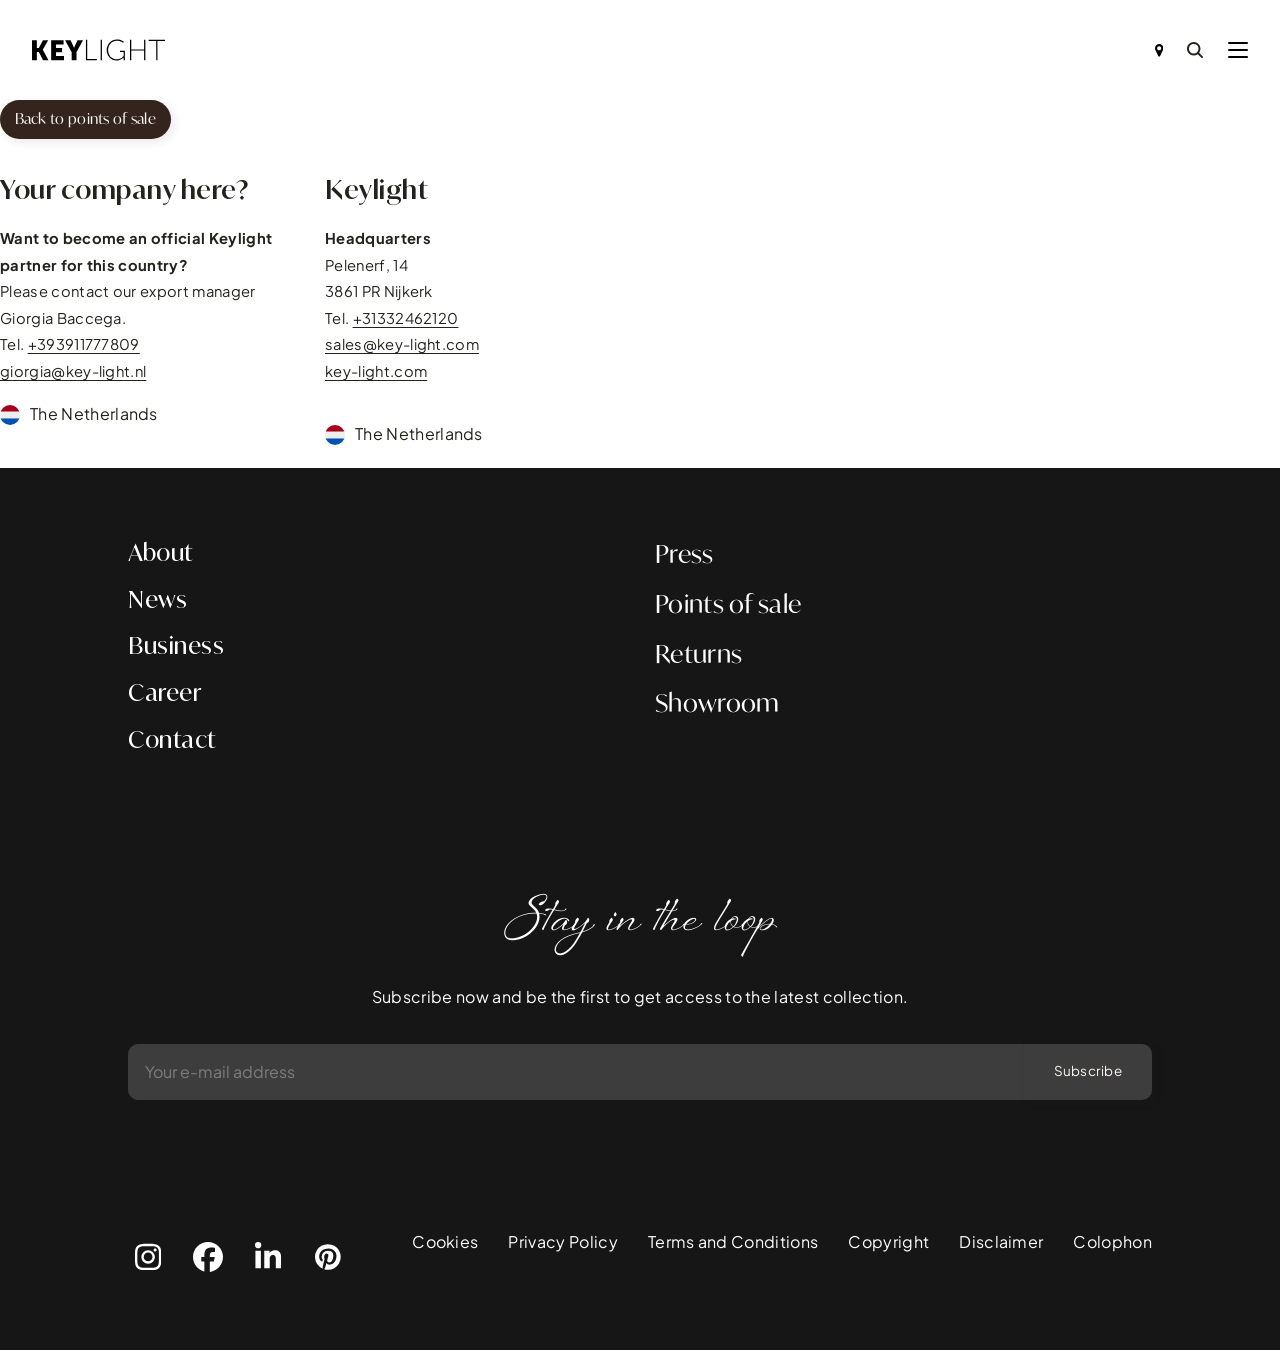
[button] (1238, 50)
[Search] (1195, 50)
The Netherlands (94, 416)
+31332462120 (406, 321)
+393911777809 (84, 348)
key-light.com (376, 375)
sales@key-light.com (402, 348)
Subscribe (1084, 1083)
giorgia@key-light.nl (73, 375)
